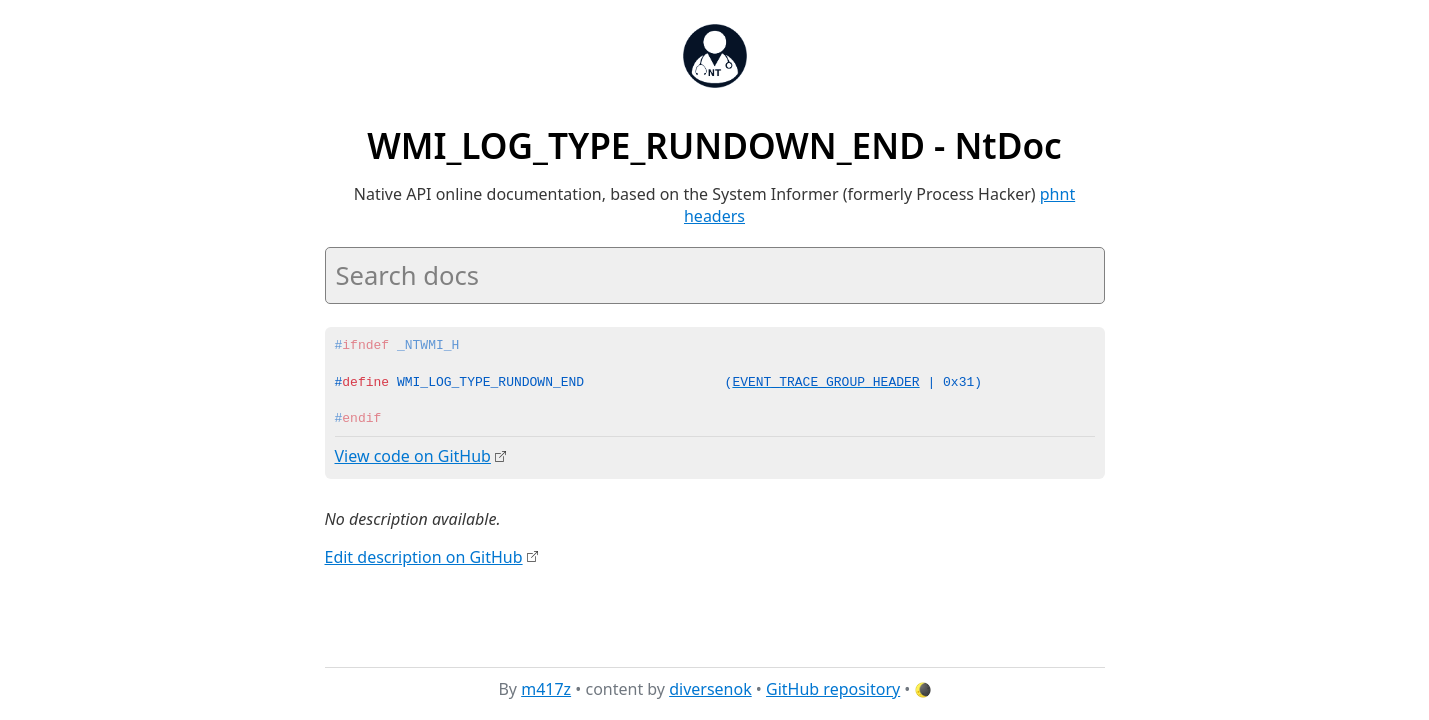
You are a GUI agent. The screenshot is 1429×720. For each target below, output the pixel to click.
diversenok (710, 689)
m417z (546, 689)
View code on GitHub (413, 456)
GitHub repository (833, 689)
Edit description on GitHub (424, 556)
